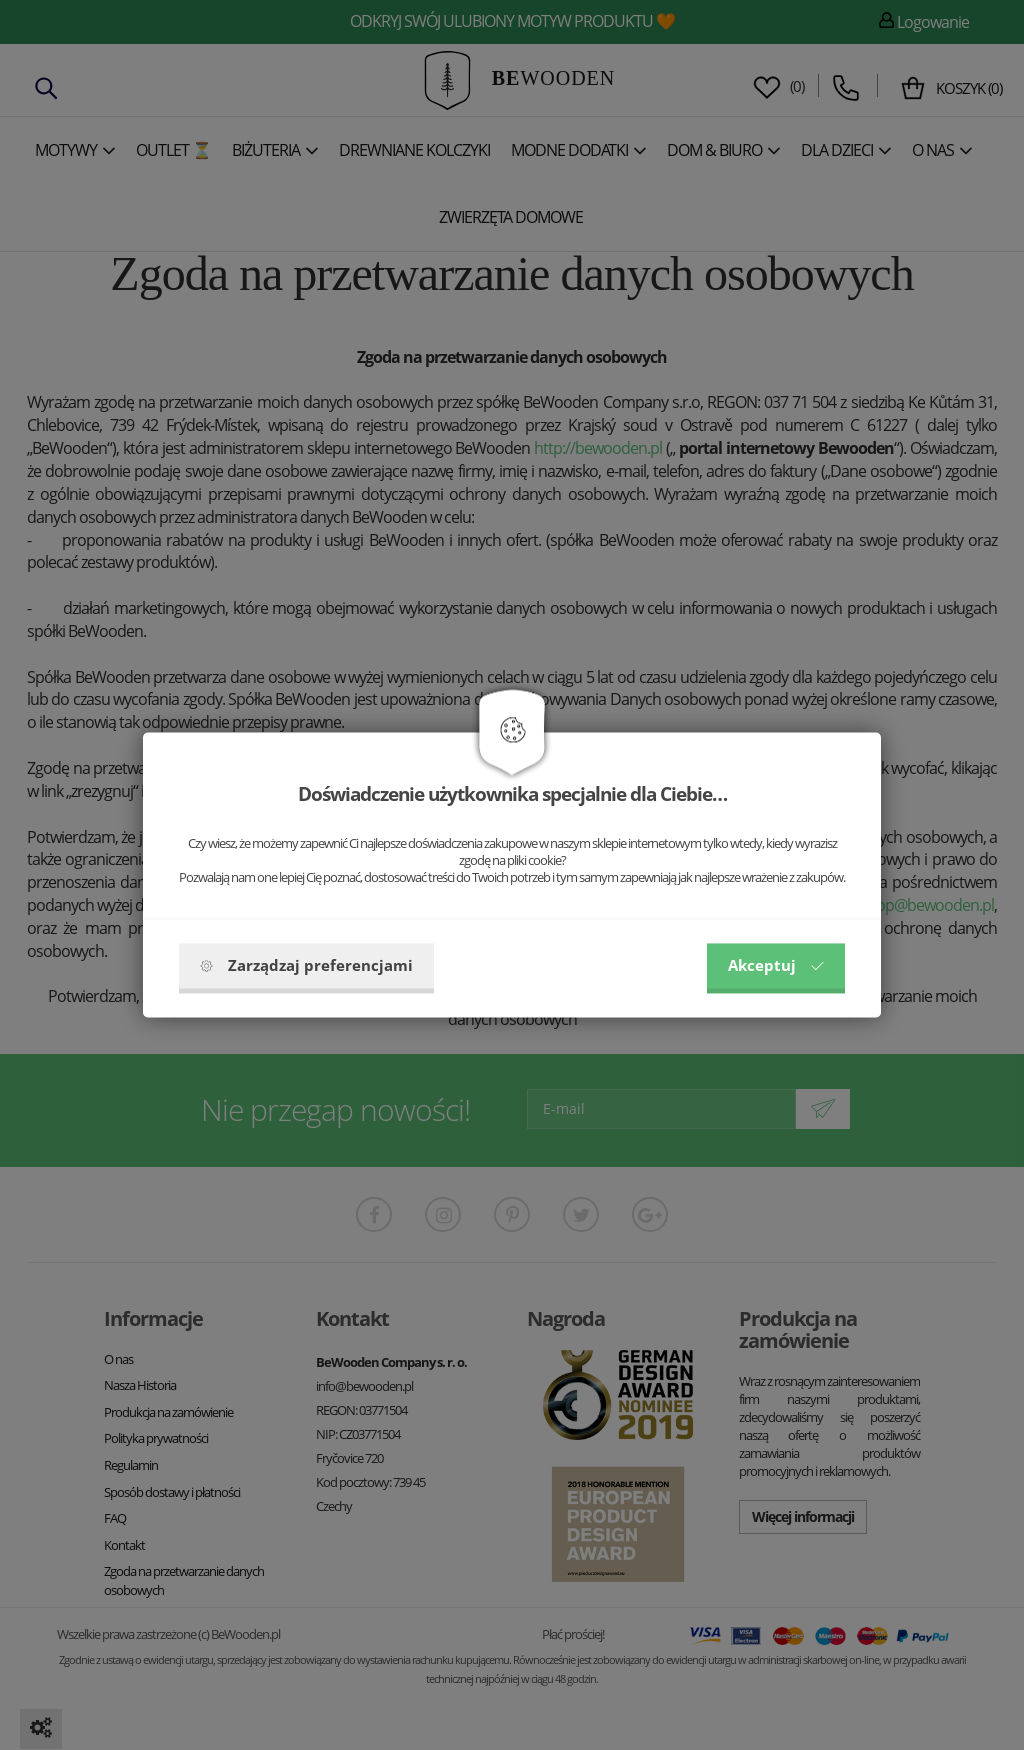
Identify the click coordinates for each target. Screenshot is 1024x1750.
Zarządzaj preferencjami (306, 966)
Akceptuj (776, 966)
